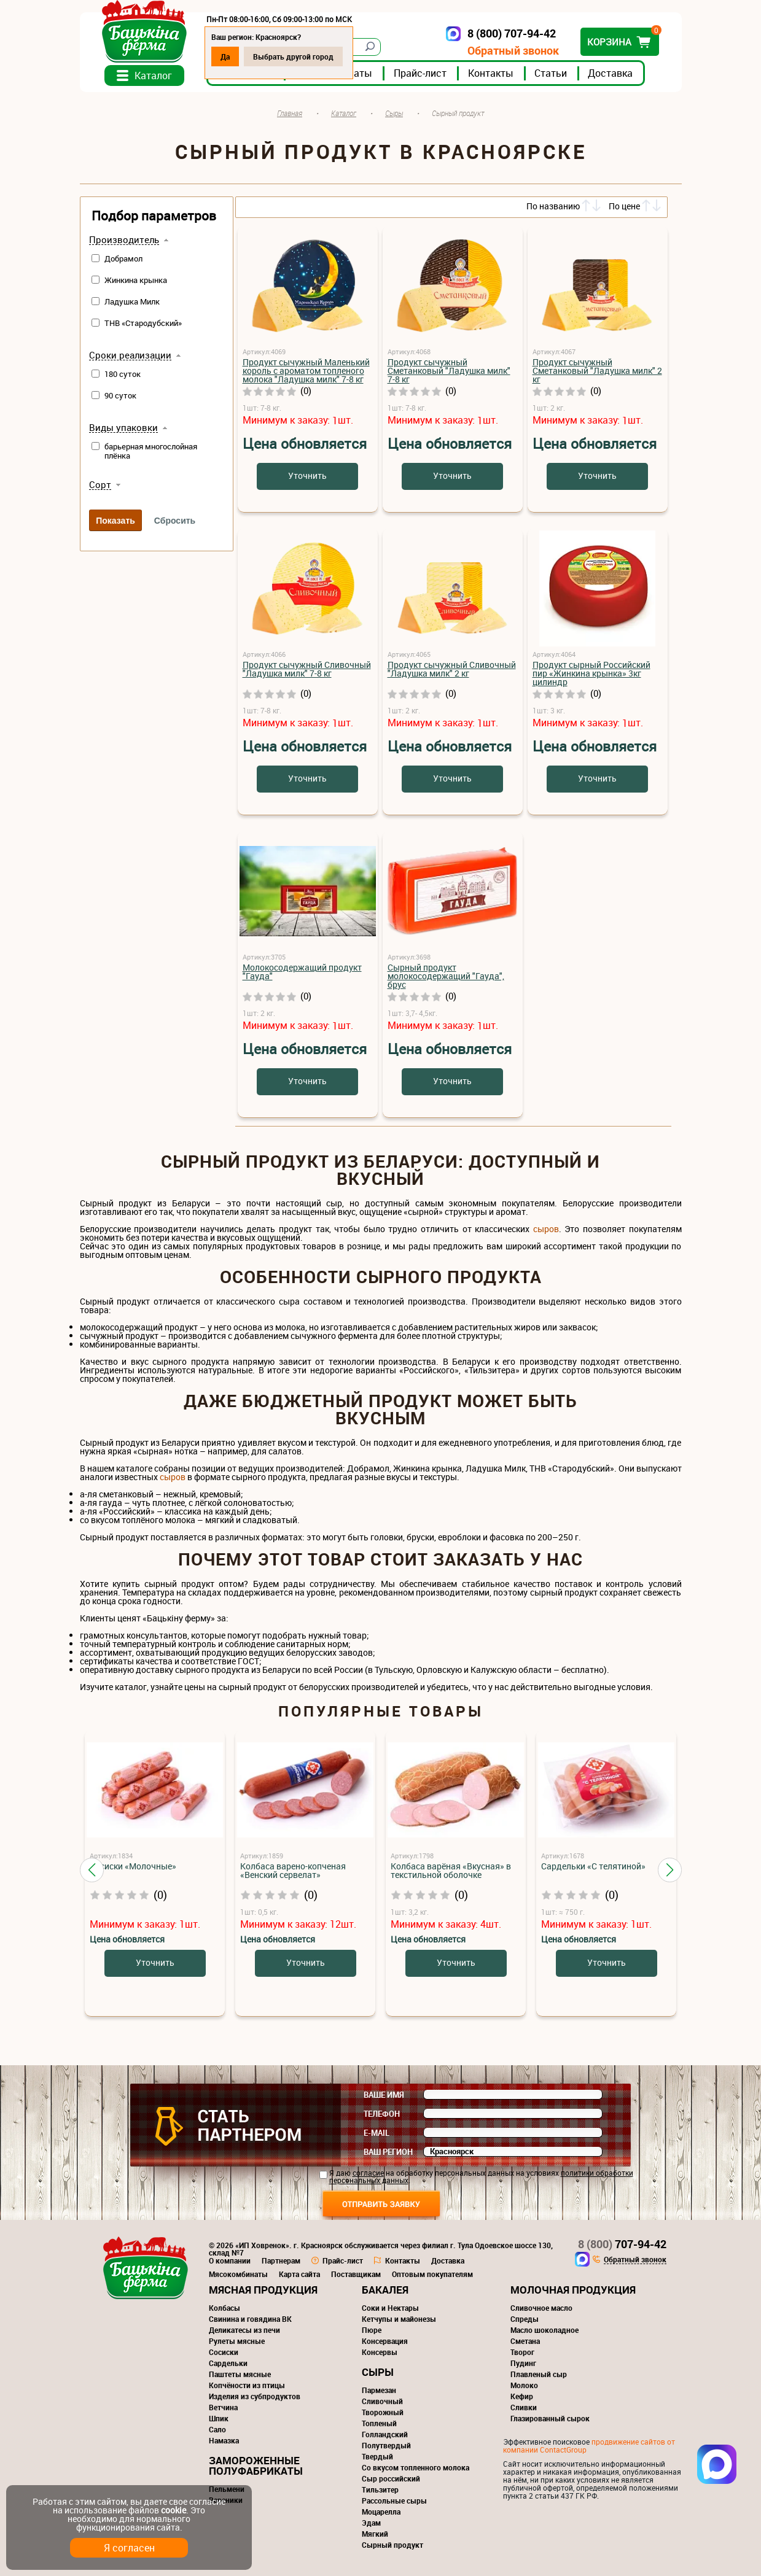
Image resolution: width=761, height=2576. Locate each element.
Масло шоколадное (544, 2330)
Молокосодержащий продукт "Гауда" (302, 971)
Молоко (524, 2385)
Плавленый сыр (538, 2374)
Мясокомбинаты (238, 2274)
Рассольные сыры (394, 2500)
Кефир (521, 2396)
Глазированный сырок (550, 2418)
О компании (230, 2260)
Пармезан (379, 2390)
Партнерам (281, 2260)
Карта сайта (299, 2274)
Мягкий (375, 2534)
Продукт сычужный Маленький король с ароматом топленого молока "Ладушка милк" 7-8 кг (306, 370)
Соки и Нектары (390, 2308)
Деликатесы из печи (244, 2330)
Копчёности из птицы (247, 2385)
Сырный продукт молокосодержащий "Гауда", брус (446, 975)
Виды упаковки (123, 428)
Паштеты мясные (240, 2374)
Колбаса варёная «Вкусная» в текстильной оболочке (451, 1870)
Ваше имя (384, 2094)
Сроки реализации (130, 355)
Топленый (379, 2423)
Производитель (124, 240)
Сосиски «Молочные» (133, 1866)
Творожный (383, 2412)
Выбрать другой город (293, 56)
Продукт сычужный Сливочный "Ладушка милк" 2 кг (452, 669)
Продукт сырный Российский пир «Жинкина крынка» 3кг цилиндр (591, 673)
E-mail (376, 2132)
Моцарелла (381, 2511)
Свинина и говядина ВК (250, 2319)
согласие (368, 2173)
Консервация (385, 2341)
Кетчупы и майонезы (399, 2319)
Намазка (224, 2440)
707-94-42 (622, 2243)
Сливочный (382, 2401)
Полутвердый (386, 2445)
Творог (522, 2352)
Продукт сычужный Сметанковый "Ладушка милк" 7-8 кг (449, 370)
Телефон (382, 2113)
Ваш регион (388, 2151)
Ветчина (223, 2407)
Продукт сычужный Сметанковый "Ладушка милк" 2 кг (597, 370)
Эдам (371, 2523)
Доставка (610, 73)
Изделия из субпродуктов (254, 2396)
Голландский (385, 2434)
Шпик (218, 2418)
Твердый (377, 2456)
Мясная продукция (263, 2290)
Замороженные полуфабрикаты (256, 2465)
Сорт (100, 485)
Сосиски (223, 2352)
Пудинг (523, 2363)
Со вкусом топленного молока (415, 2467)
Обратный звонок (513, 50)
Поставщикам (356, 2274)
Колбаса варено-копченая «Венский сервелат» (293, 1870)
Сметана (525, 2341)
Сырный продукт (392, 2545)
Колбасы (224, 2308)
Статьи (550, 73)
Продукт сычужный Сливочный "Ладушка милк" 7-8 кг (307, 669)
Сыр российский (391, 2478)
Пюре (371, 2330)
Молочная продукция (573, 2290)
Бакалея (385, 2290)
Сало (217, 2429)
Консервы (379, 2352)
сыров (546, 1229)
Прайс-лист (420, 73)
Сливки (523, 2407)
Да (225, 56)
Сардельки (228, 2363)
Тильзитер (380, 2489)
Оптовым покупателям (432, 2274)
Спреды (524, 2319)
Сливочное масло (541, 2308)
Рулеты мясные (237, 2341)
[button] (92, 1870)
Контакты (490, 73)
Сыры (378, 2372)
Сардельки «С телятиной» (593, 1866)
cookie (173, 2510)
